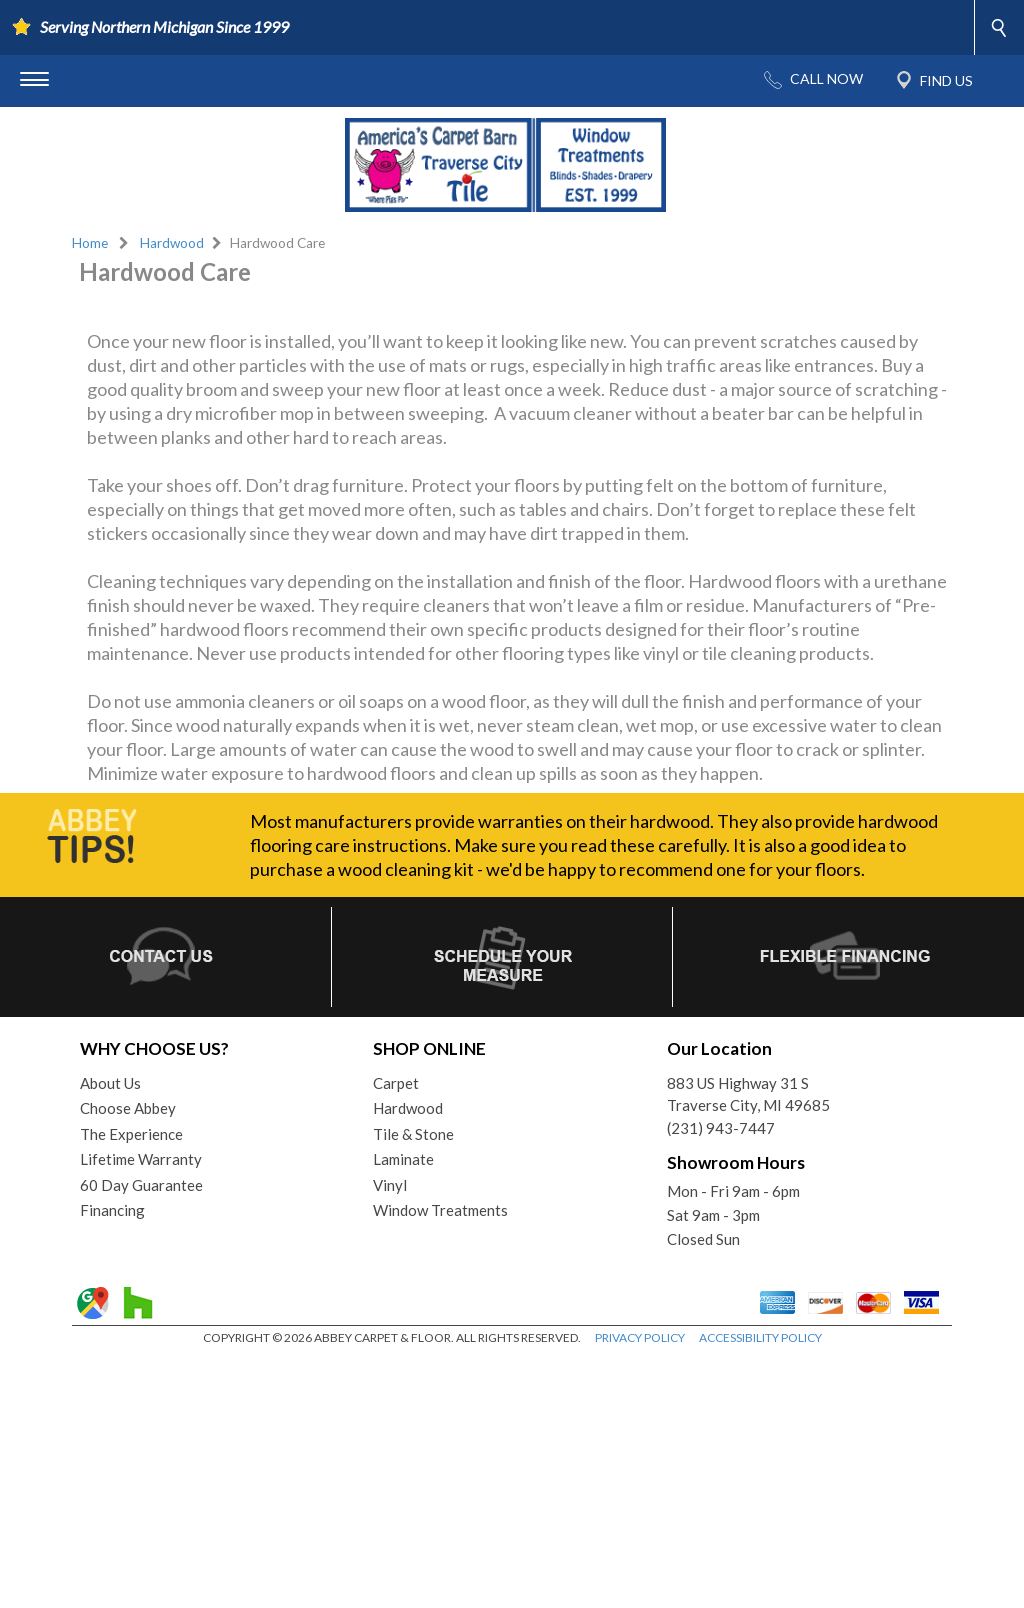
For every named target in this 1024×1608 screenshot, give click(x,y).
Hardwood (172, 243)
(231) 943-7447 (721, 1378)
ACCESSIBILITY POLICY (760, 1587)
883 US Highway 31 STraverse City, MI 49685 (748, 1344)
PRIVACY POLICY (640, 1587)
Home (90, 243)
